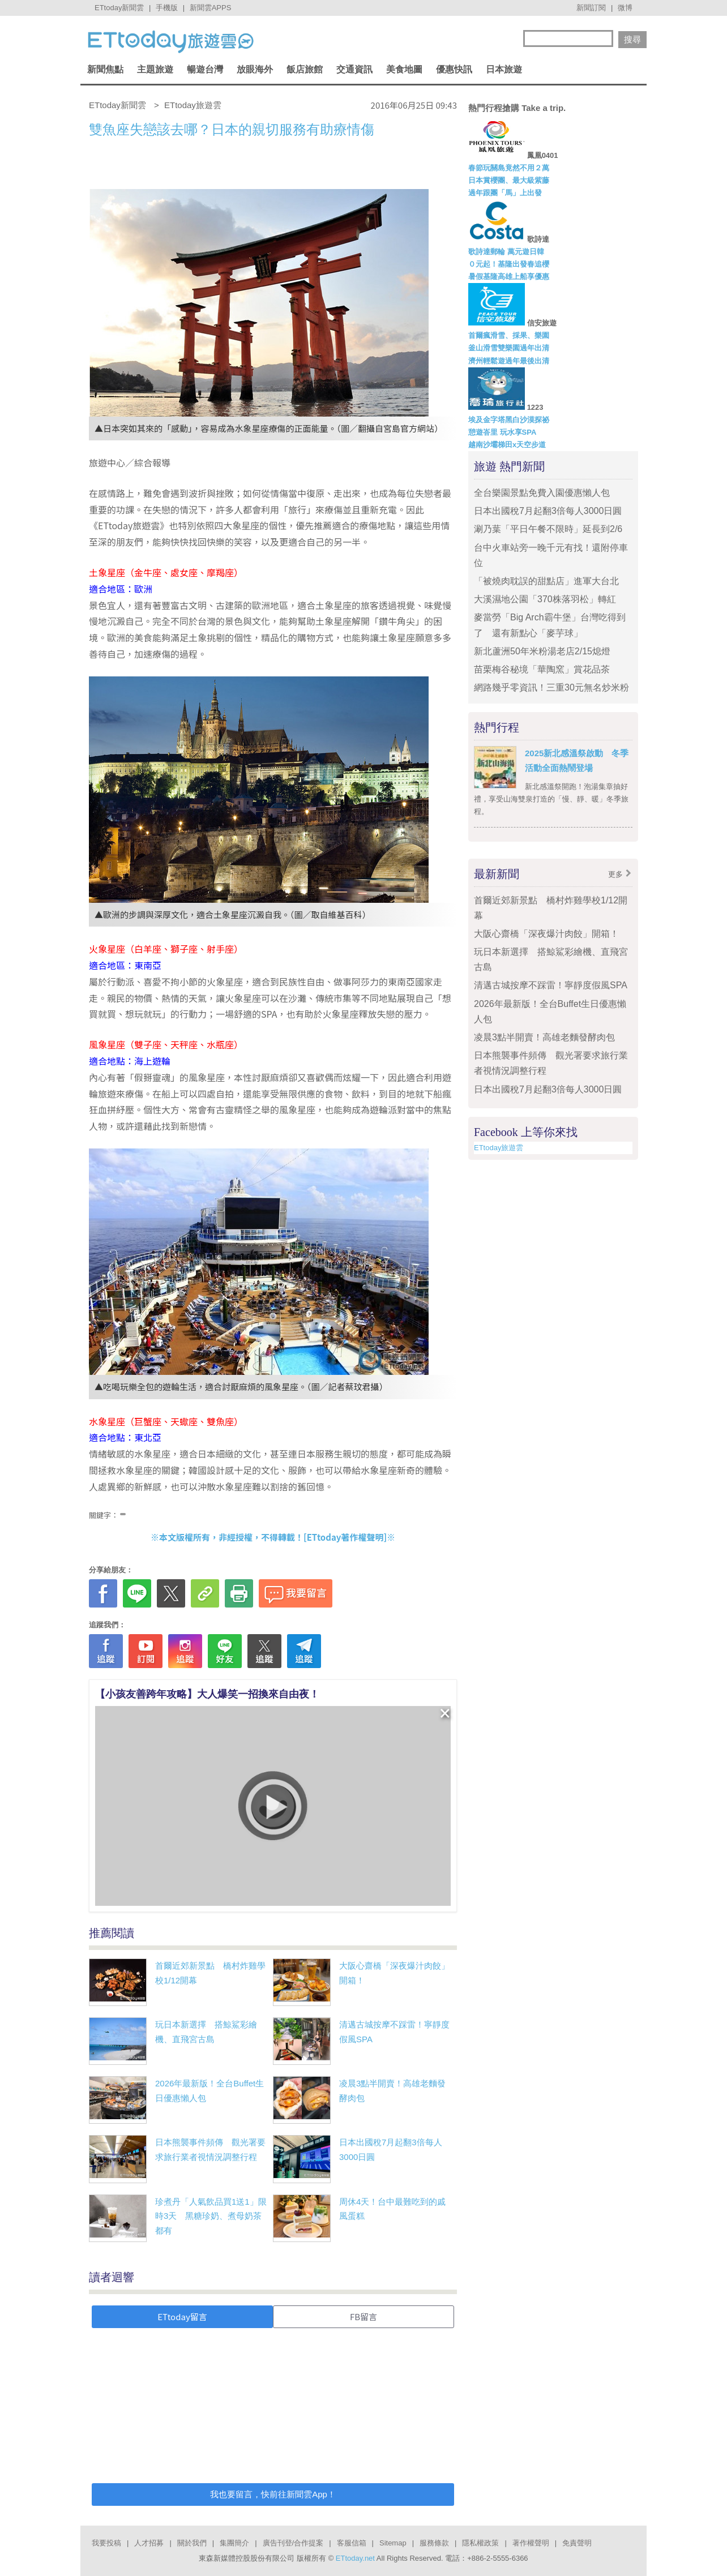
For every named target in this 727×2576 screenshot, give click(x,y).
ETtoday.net (355, 2558)
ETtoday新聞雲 (119, 7)
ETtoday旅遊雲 (498, 1147)
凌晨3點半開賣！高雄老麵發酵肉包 (544, 1037)
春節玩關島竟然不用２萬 (508, 168)
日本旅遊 (504, 69)
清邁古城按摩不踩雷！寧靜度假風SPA (550, 985)
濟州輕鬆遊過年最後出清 (508, 361)
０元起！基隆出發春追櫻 (508, 264)
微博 (625, 7)
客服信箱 (351, 2543)
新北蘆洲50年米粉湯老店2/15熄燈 (542, 651)
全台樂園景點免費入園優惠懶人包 (542, 493)
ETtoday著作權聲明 (345, 1537)
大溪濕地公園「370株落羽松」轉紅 (545, 599)
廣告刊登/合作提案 (293, 2543)
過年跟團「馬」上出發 (505, 192)
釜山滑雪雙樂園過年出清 (508, 348)
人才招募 (149, 2543)
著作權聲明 (530, 2543)
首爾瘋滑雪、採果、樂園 (508, 335)
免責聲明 (577, 2543)
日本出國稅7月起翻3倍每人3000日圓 (548, 511)
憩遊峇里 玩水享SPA (502, 432)
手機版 (167, 7)
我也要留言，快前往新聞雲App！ (273, 2494)
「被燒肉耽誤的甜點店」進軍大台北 (546, 581)
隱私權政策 (480, 2543)
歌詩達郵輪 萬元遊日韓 (506, 251)
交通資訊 (354, 69)
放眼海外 (255, 69)
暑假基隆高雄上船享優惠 (508, 276)
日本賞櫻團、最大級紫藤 (508, 180)
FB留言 (363, 2316)
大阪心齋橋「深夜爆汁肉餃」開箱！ (546, 933)
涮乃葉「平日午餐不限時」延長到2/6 (548, 529)
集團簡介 (234, 2543)
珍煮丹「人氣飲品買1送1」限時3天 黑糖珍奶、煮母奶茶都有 (211, 2216)
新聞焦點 (105, 69)
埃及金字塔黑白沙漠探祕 (508, 419)
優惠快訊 (454, 69)
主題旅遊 (155, 69)
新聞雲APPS (211, 7)
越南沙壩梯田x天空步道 (507, 444)
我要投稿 (106, 2543)
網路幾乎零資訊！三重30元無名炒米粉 (551, 687)
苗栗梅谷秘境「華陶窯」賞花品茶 (542, 669)
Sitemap (393, 2543)
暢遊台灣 (205, 69)
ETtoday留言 (182, 2316)
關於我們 (192, 2543)
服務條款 (434, 2543)
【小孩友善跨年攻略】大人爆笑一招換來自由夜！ (207, 1694)
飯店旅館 (304, 69)
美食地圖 (404, 69)
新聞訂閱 (591, 7)
